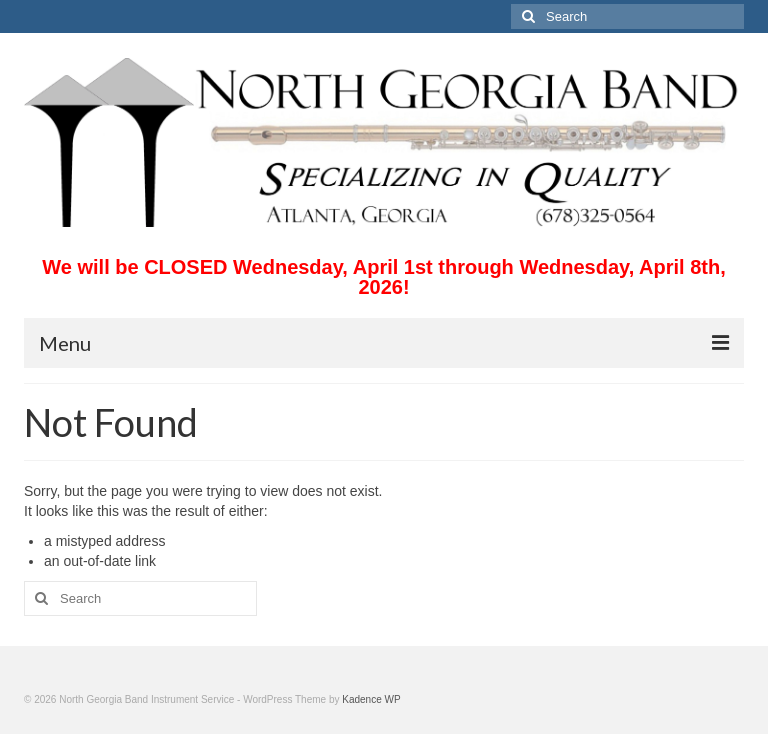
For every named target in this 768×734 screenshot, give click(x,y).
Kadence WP (371, 699)
